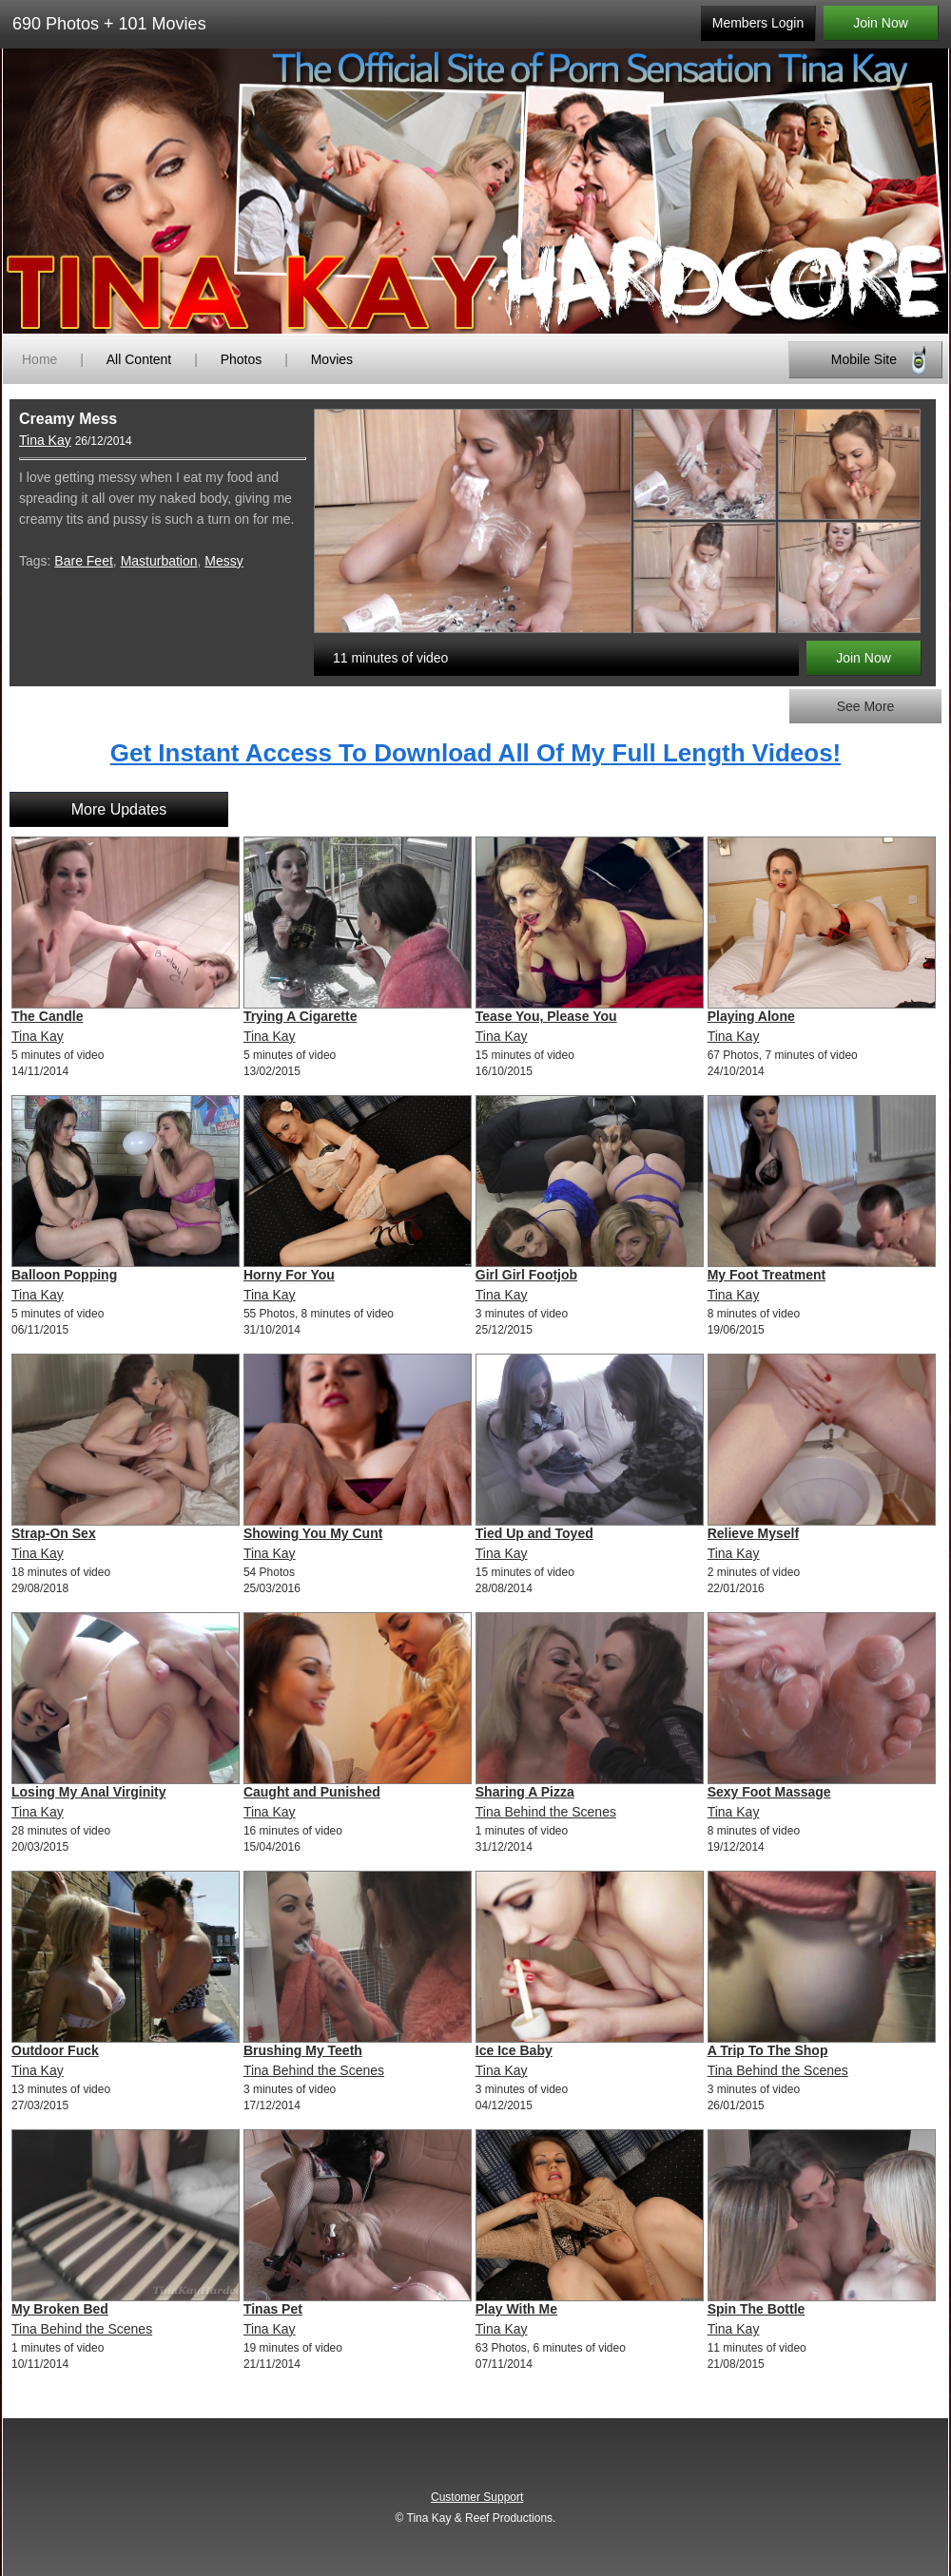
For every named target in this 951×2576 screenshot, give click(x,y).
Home (39, 359)
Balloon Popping (64, 1274)
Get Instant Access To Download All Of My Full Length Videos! (476, 753)
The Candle (47, 1016)
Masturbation (159, 560)
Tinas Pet (272, 2308)
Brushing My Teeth (302, 2050)
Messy (223, 560)
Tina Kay (45, 440)
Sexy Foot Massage (769, 1791)
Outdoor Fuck (55, 2050)
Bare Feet (83, 560)
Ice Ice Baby (514, 2050)
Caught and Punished (311, 1791)
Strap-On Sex (53, 1533)
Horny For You (289, 1274)
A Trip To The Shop (768, 2050)
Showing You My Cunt (312, 1533)
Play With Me (516, 2308)
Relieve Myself (754, 1533)
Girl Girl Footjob (526, 1274)
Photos (241, 359)
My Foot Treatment (766, 1274)
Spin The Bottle (756, 2308)
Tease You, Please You (546, 1016)
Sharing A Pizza (525, 1791)
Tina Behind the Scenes (546, 1811)
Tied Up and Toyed (534, 1533)
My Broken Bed (59, 2308)
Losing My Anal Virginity (88, 1791)
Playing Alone (751, 1016)
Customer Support (477, 2497)
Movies (332, 359)
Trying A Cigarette (300, 1016)
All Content (139, 359)
